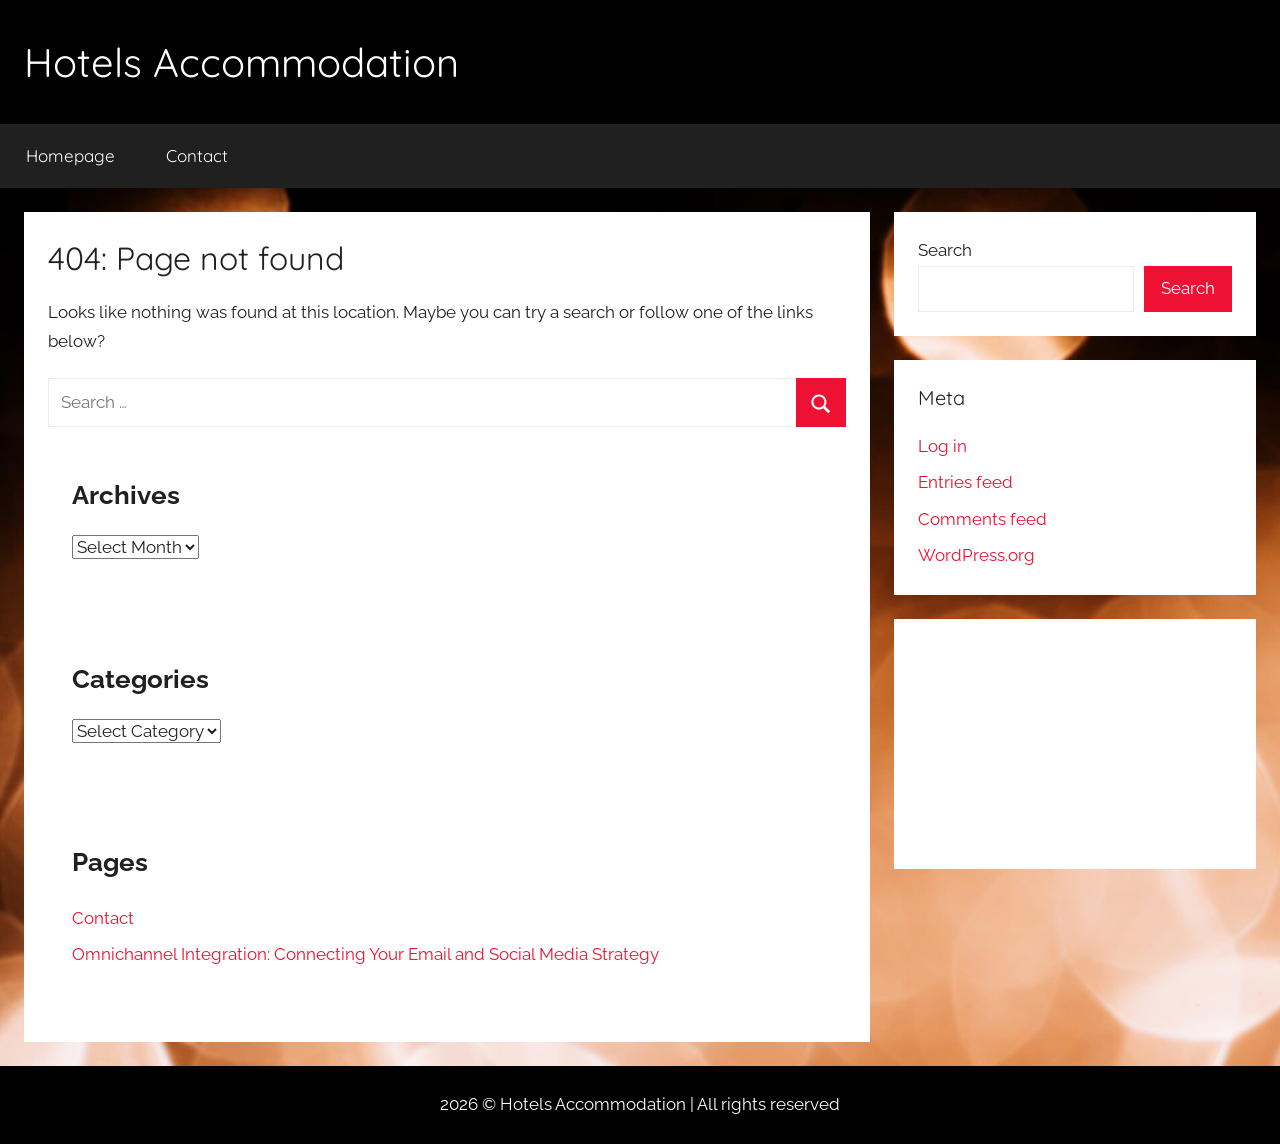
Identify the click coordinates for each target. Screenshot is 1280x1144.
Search (945, 250)
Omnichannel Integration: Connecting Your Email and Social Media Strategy (365, 954)
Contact (197, 155)
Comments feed (982, 519)
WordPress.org (976, 555)
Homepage (70, 155)
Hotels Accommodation (241, 62)
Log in (942, 446)
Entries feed (965, 482)
